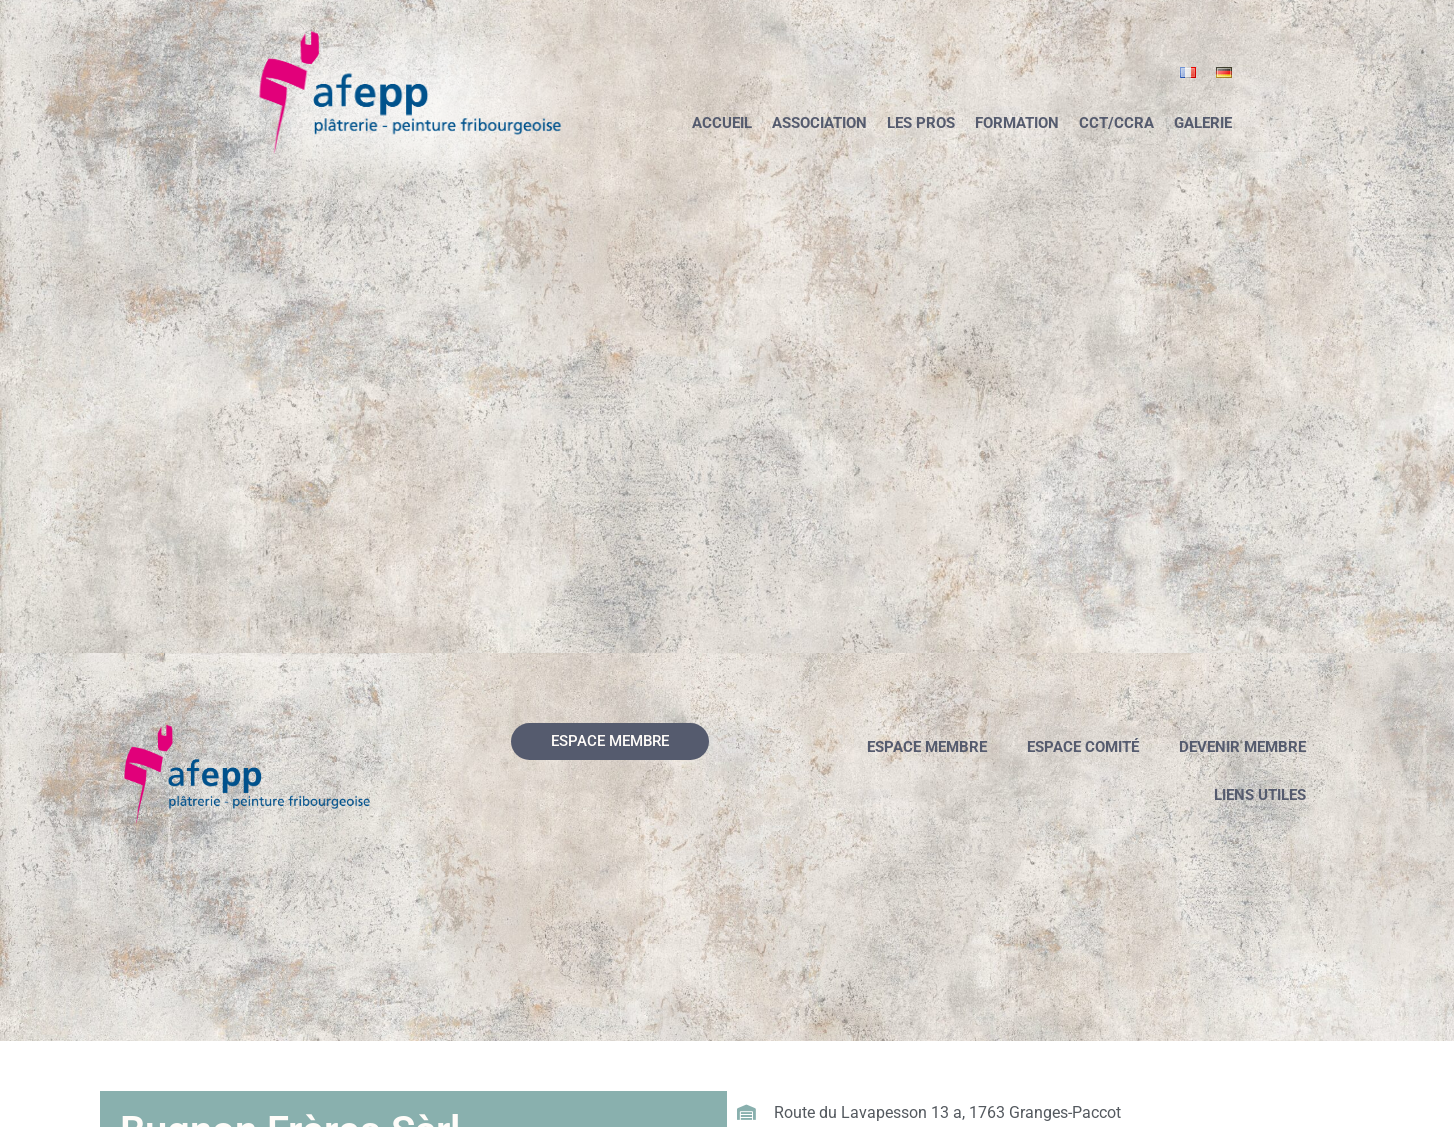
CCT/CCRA (1116, 123)
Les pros (921, 123)
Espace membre (927, 747)
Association (819, 123)
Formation (1017, 123)
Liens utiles (1260, 795)
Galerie (1203, 123)
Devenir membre (1242, 747)
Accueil (722, 123)
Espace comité (1083, 747)
